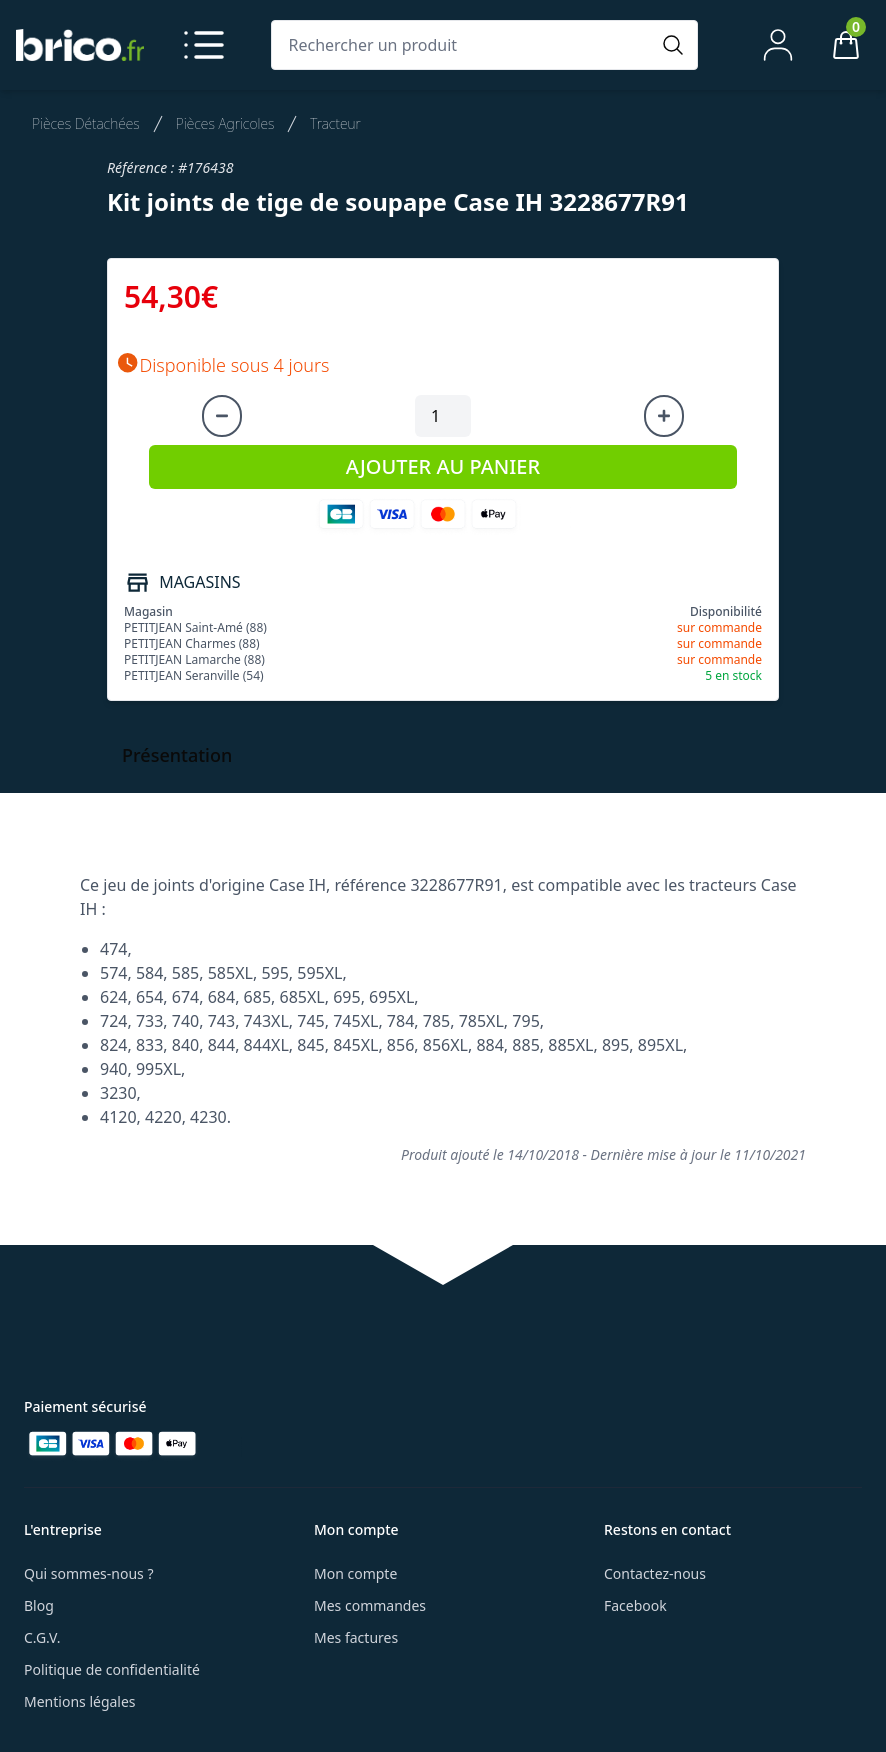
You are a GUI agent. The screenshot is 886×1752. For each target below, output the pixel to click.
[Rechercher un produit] (464, 45)
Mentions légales (80, 1701)
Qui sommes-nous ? (89, 1573)
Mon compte (355, 1573)
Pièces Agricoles (225, 123)
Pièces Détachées (86, 123)
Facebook (635, 1605)
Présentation (177, 755)
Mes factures (356, 1637)
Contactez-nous (655, 1573)
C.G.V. (42, 1637)
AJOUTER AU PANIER (443, 466)
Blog (39, 1605)
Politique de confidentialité (112, 1669)
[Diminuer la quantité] (222, 416)
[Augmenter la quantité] (664, 416)
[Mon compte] (778, 45)
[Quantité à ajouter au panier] (443, 416)
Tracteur (335, 123)
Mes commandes (370, 1605)
